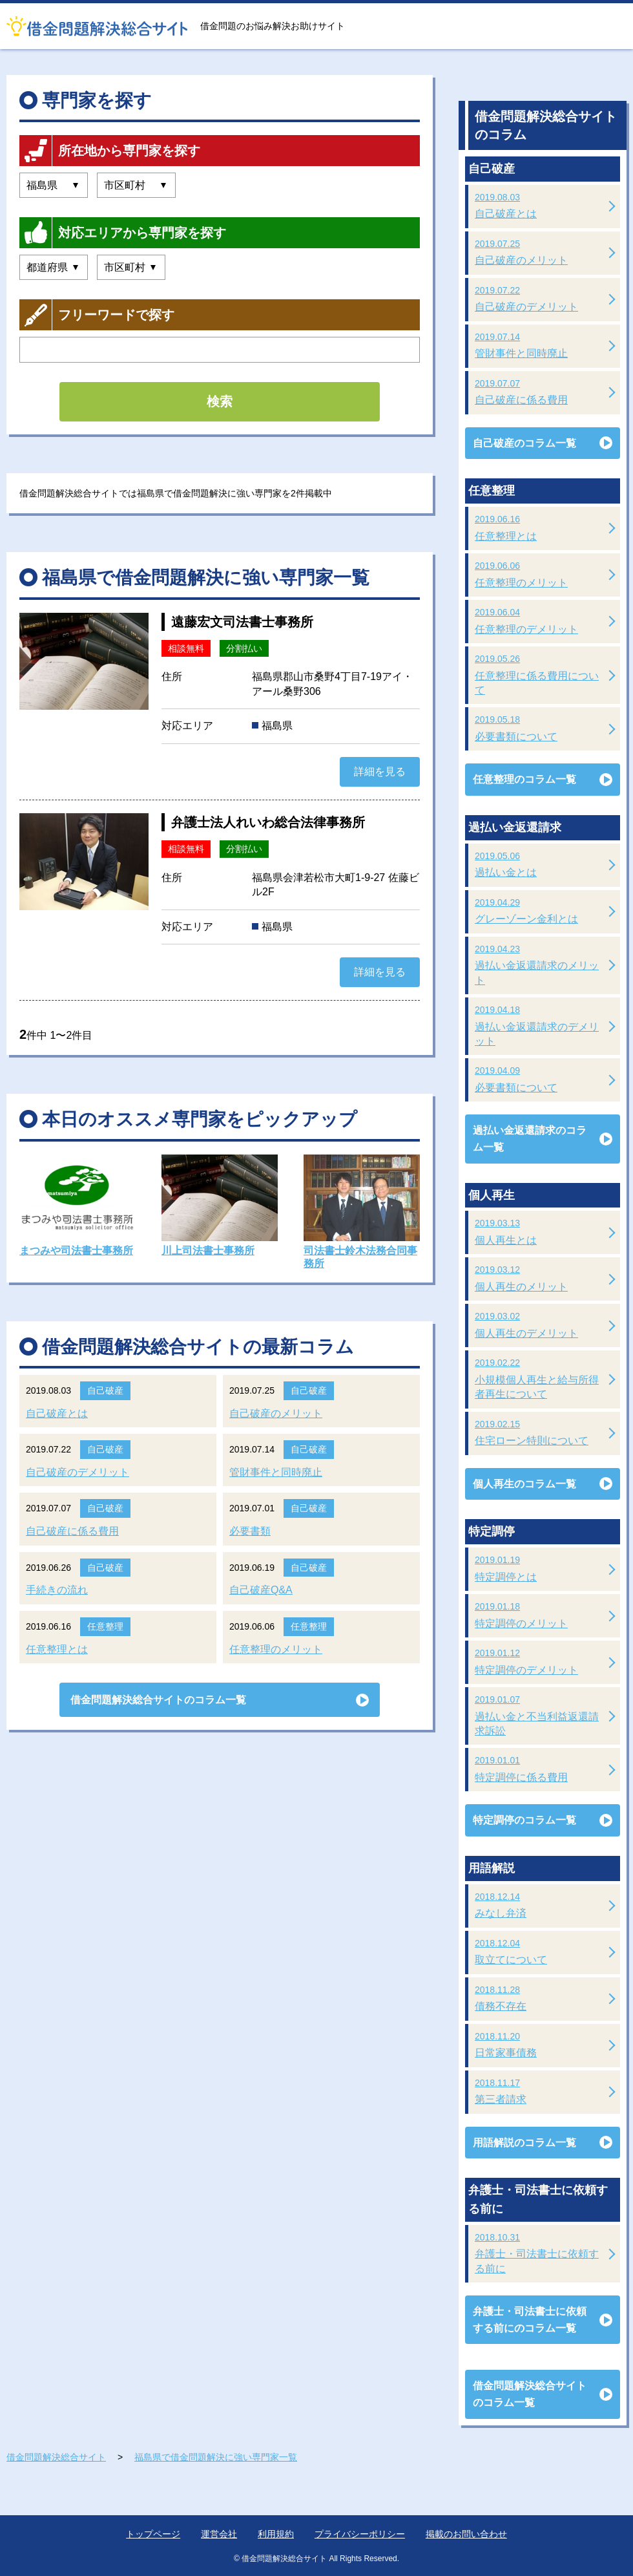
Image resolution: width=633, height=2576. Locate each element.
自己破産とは (57, 1413)
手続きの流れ (57, 1589)
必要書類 (250, 1531)
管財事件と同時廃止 (275, 1472)
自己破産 (105, 1390)
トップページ (153, 2534)
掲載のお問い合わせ (466, 2534)
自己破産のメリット (275, 1413)
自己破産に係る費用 (72, 1531)
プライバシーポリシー (360, 2534)
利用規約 (276, 2534)
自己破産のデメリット (77, 1472)
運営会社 (219, 2534)
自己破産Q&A (261, 1589)
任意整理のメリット (275, 1649)
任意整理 (105, 1626)
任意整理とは (57, 1649)
